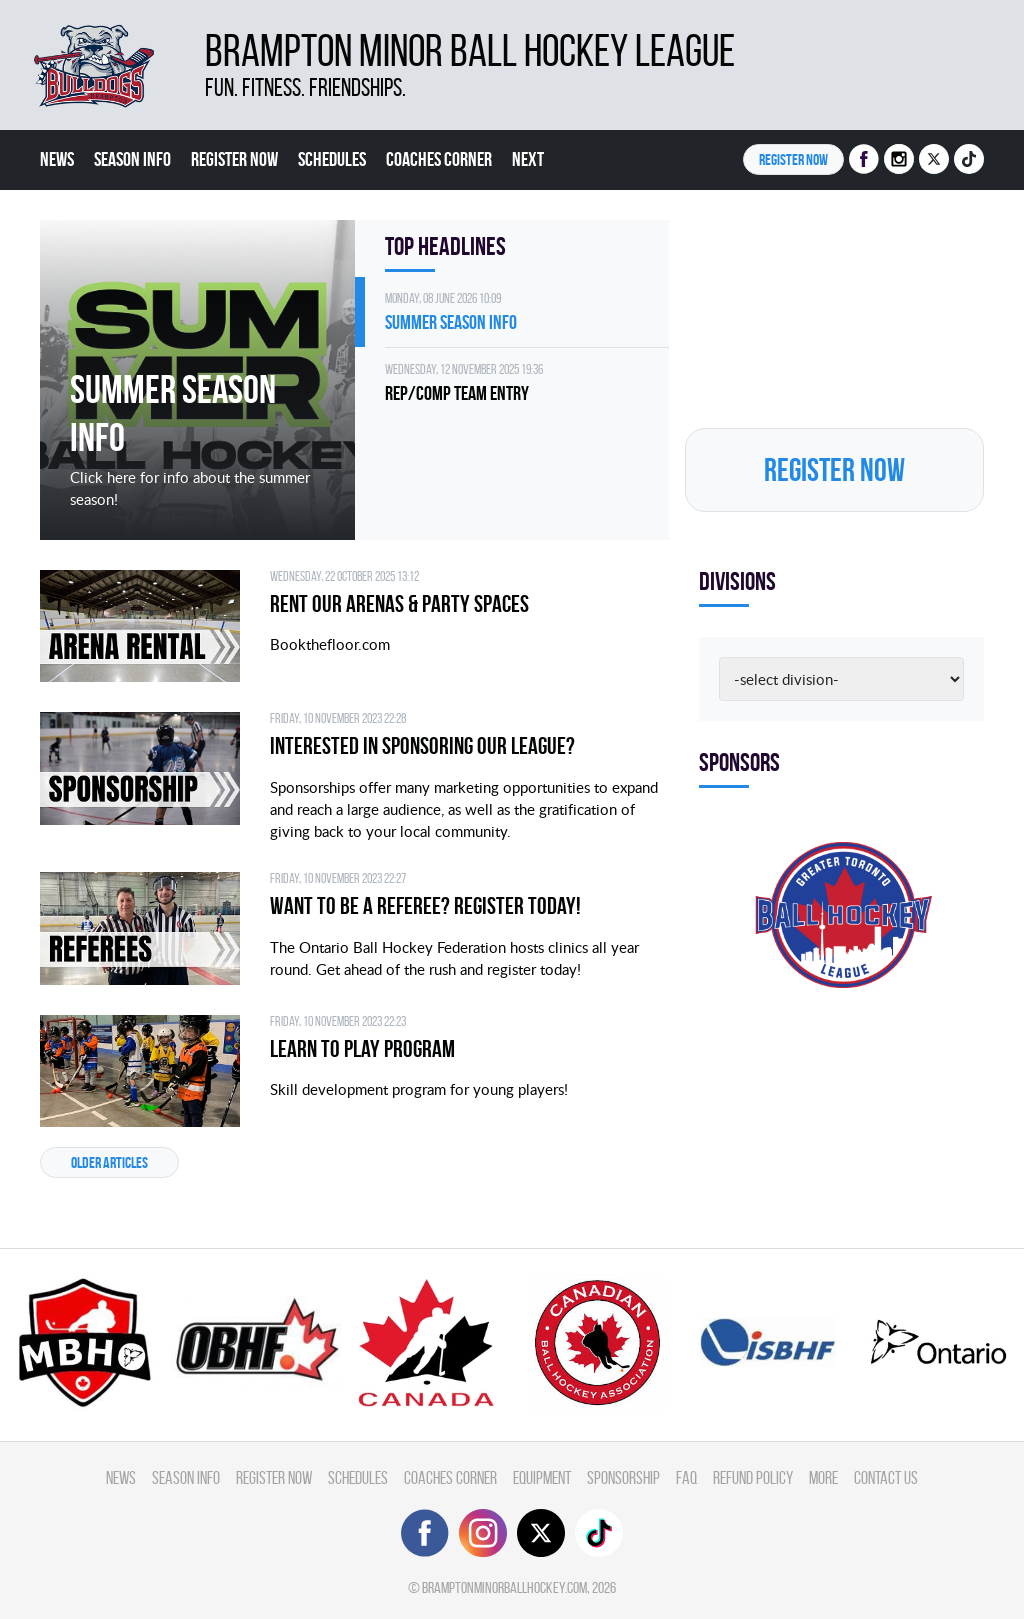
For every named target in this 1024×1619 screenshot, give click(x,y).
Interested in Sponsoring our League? (422, 746)
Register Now (234, 159)
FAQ (686, 1477)
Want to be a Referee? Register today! (425, 906)
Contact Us (886, 1477)
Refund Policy (753, 1477)
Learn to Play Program (362, 1049)
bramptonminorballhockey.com (504, 1587)
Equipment (542, 1477)
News (57, 159)
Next (528, 159)
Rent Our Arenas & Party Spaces (399, 604)
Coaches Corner (439, 159)
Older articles (109, 1162)
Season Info (132, 159)
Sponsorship (623, 1477)
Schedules (332, 159)
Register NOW (793, 159)
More (823, 1477)
